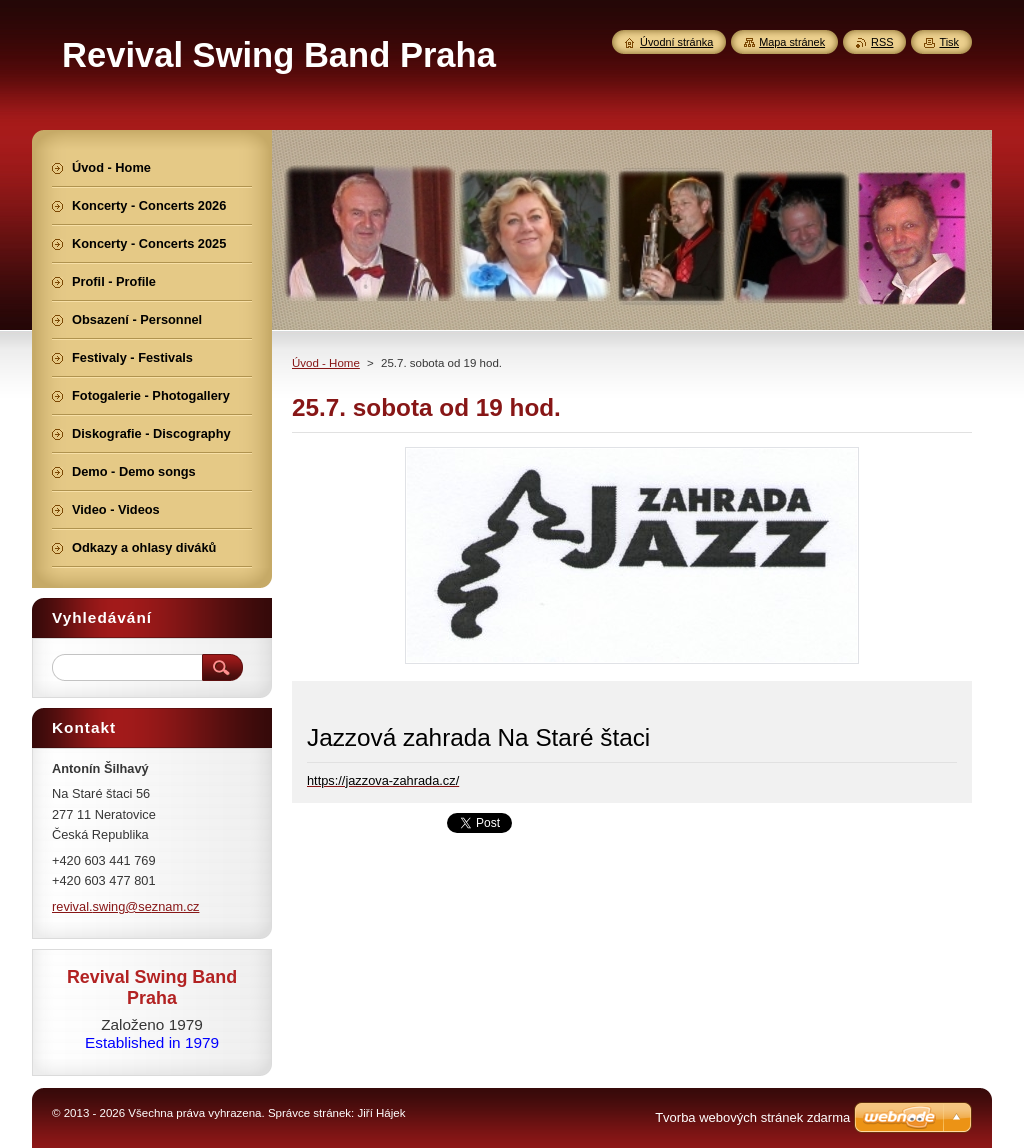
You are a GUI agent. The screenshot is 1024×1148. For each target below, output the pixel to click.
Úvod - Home (326, 363)
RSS (882, 42)
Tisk (949, 42)
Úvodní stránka (676, 42)
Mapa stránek (792, 42)
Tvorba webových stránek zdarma (752, 1117)
